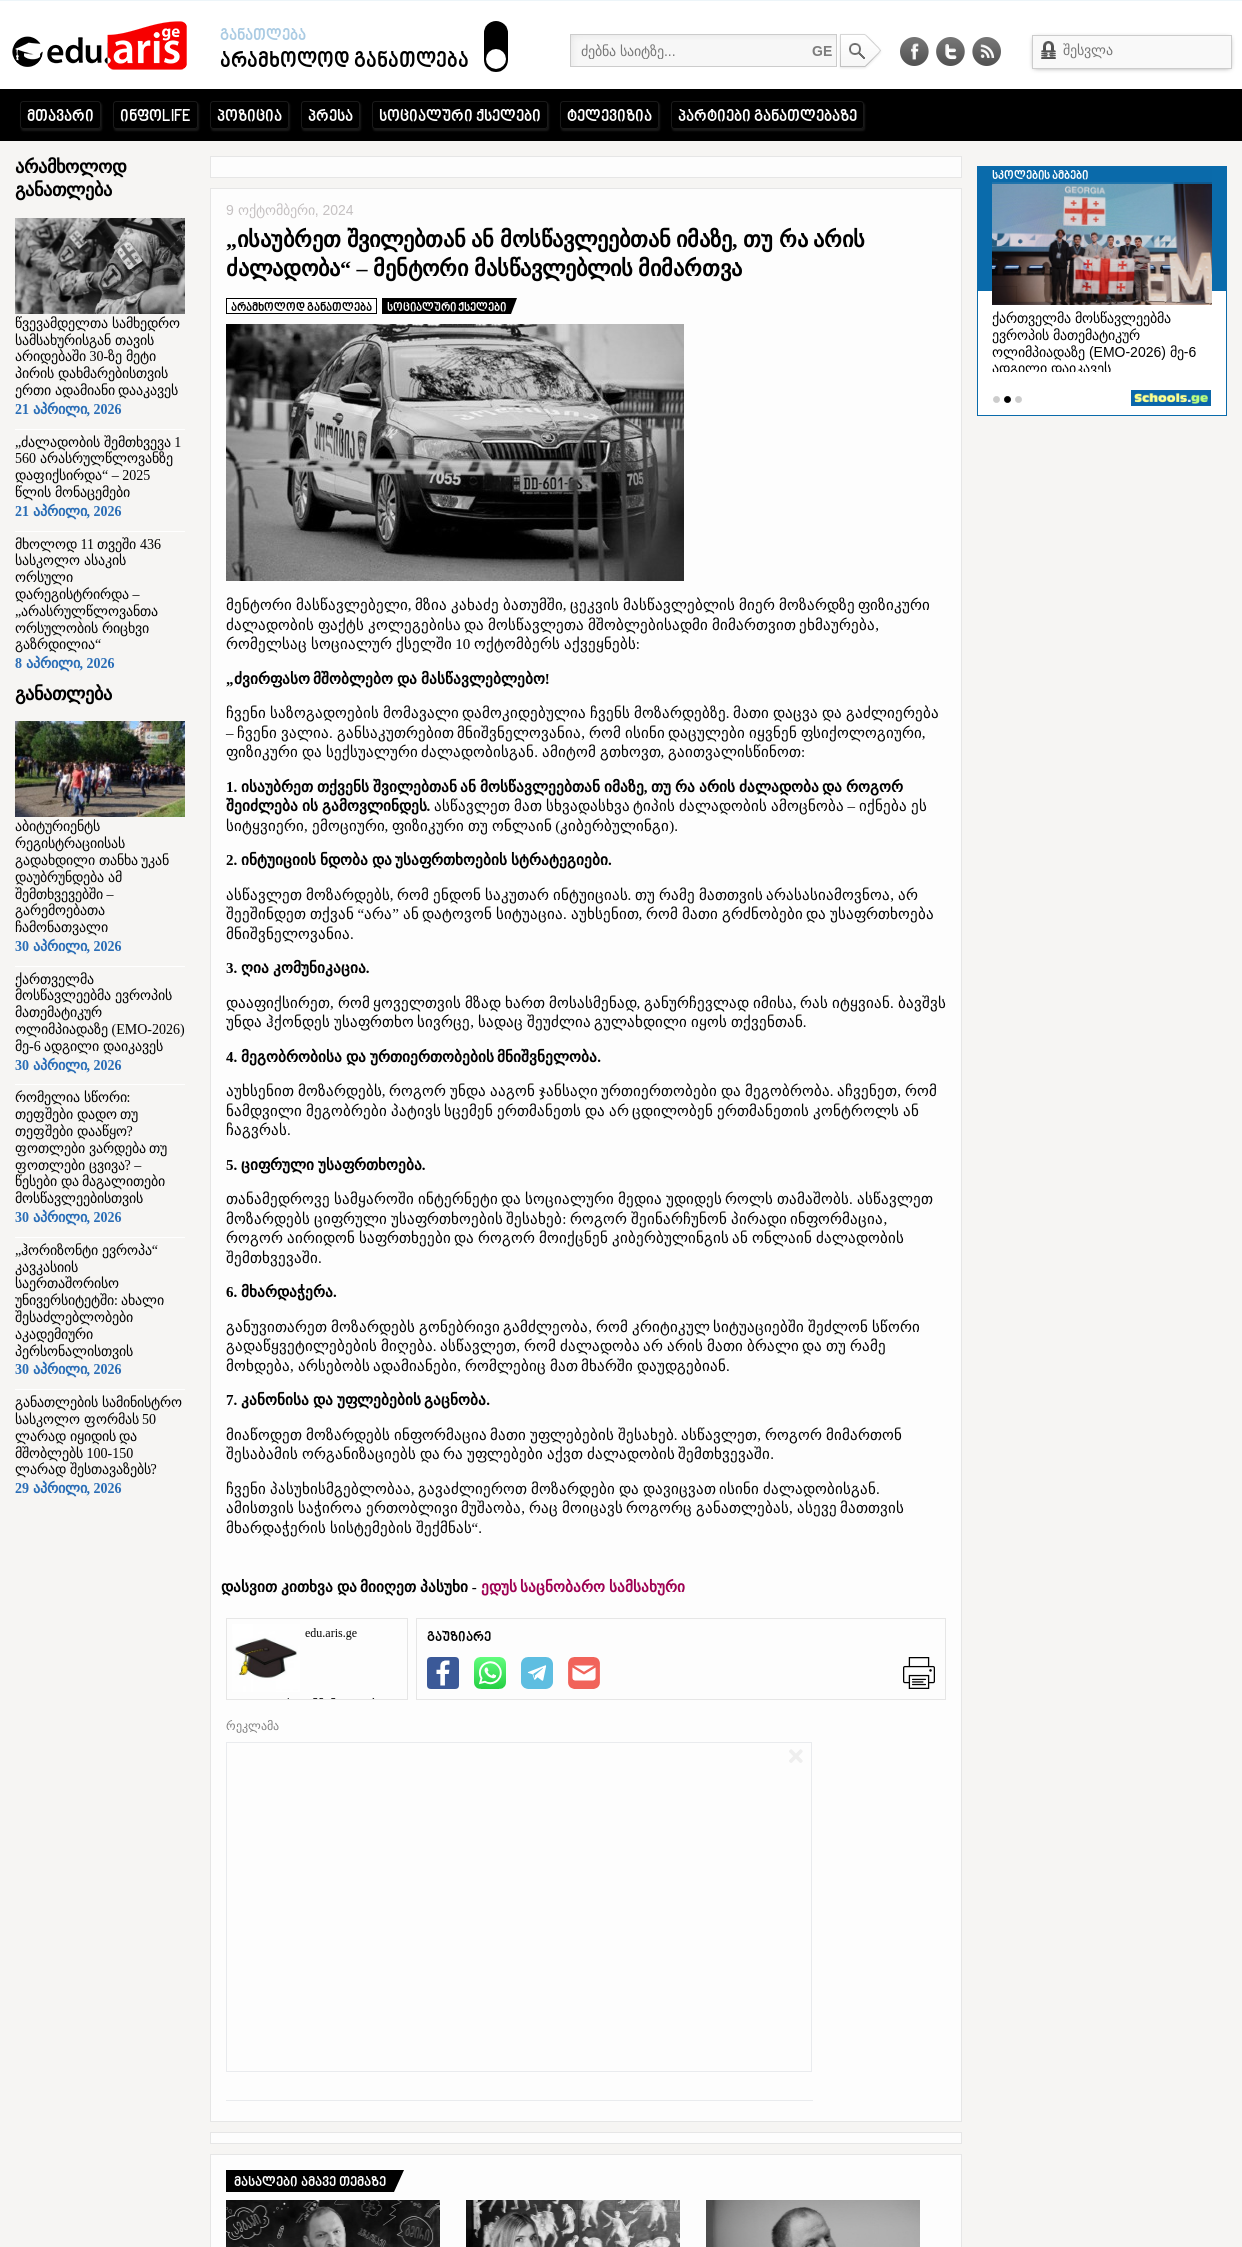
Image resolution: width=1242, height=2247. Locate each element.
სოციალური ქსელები (460, 117)
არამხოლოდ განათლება (284, 61)
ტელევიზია (609, 117)
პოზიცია (249, 117)
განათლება (263, 36)
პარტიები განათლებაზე (767, 117)
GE (822, 51)
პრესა (330, 117)
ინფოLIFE (155, 117)
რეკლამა (252, 1726)
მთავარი (60, 117)
